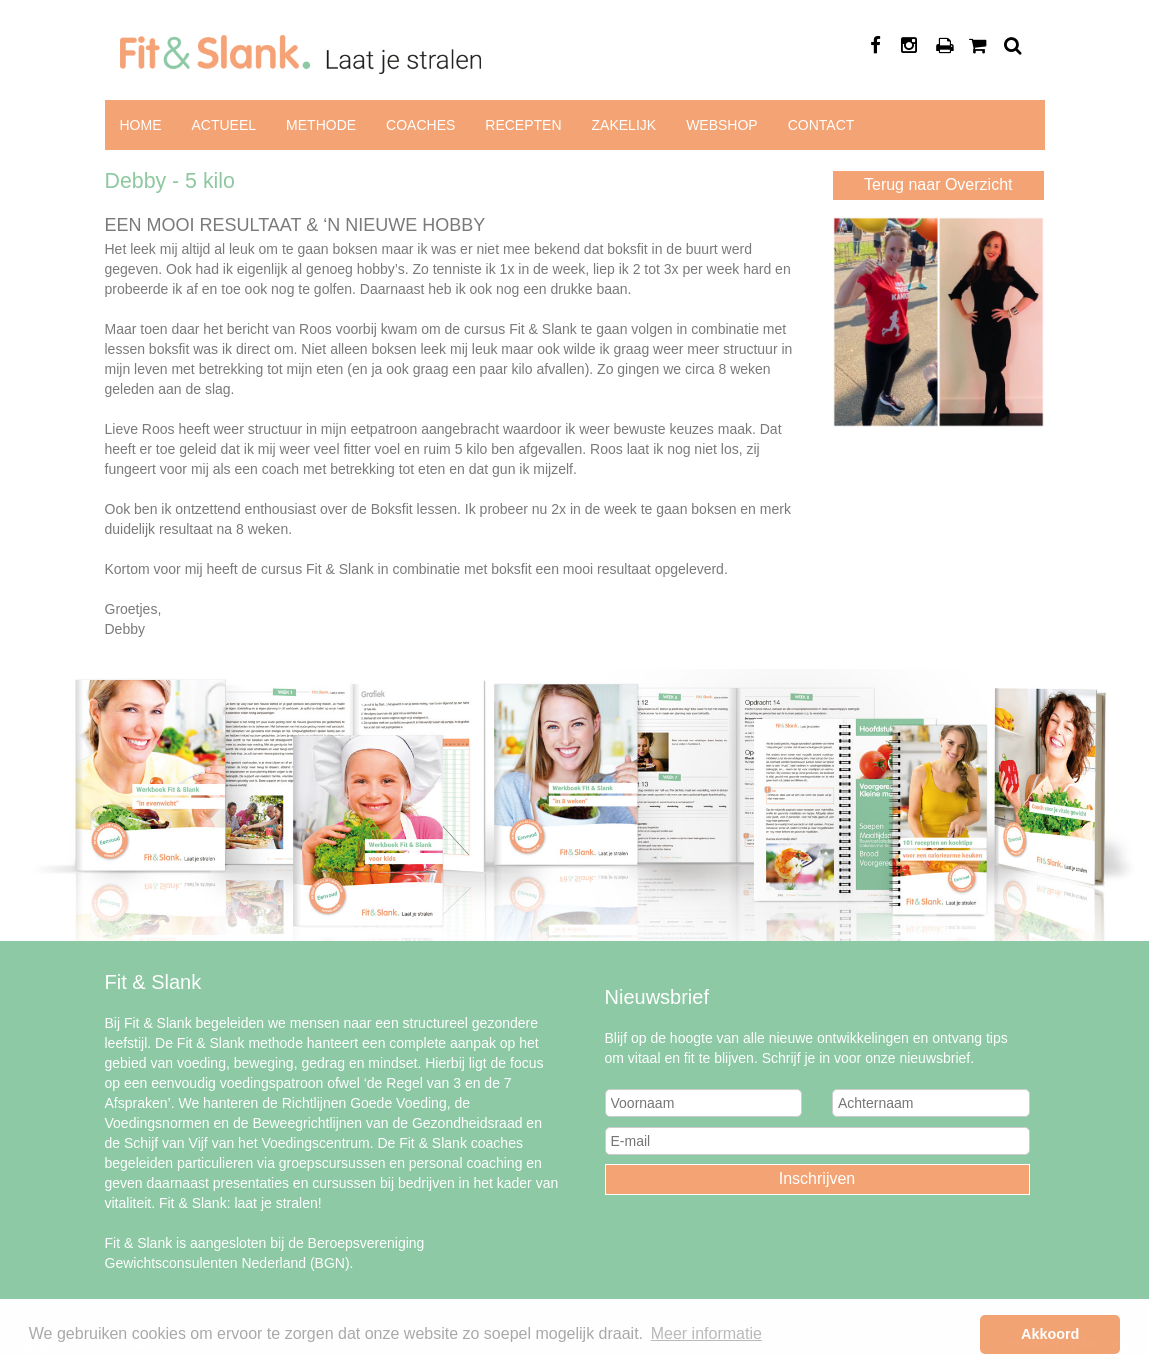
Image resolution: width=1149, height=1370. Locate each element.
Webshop (722, 125)
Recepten (523, 125)
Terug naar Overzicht (938, 184)
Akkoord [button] (1050, 1334)
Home (141, 125)
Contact (821, 125)
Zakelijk (624, 125)
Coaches (420, 125)
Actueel (224, 125)
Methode (321, 125)
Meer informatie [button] (706, 1333)
